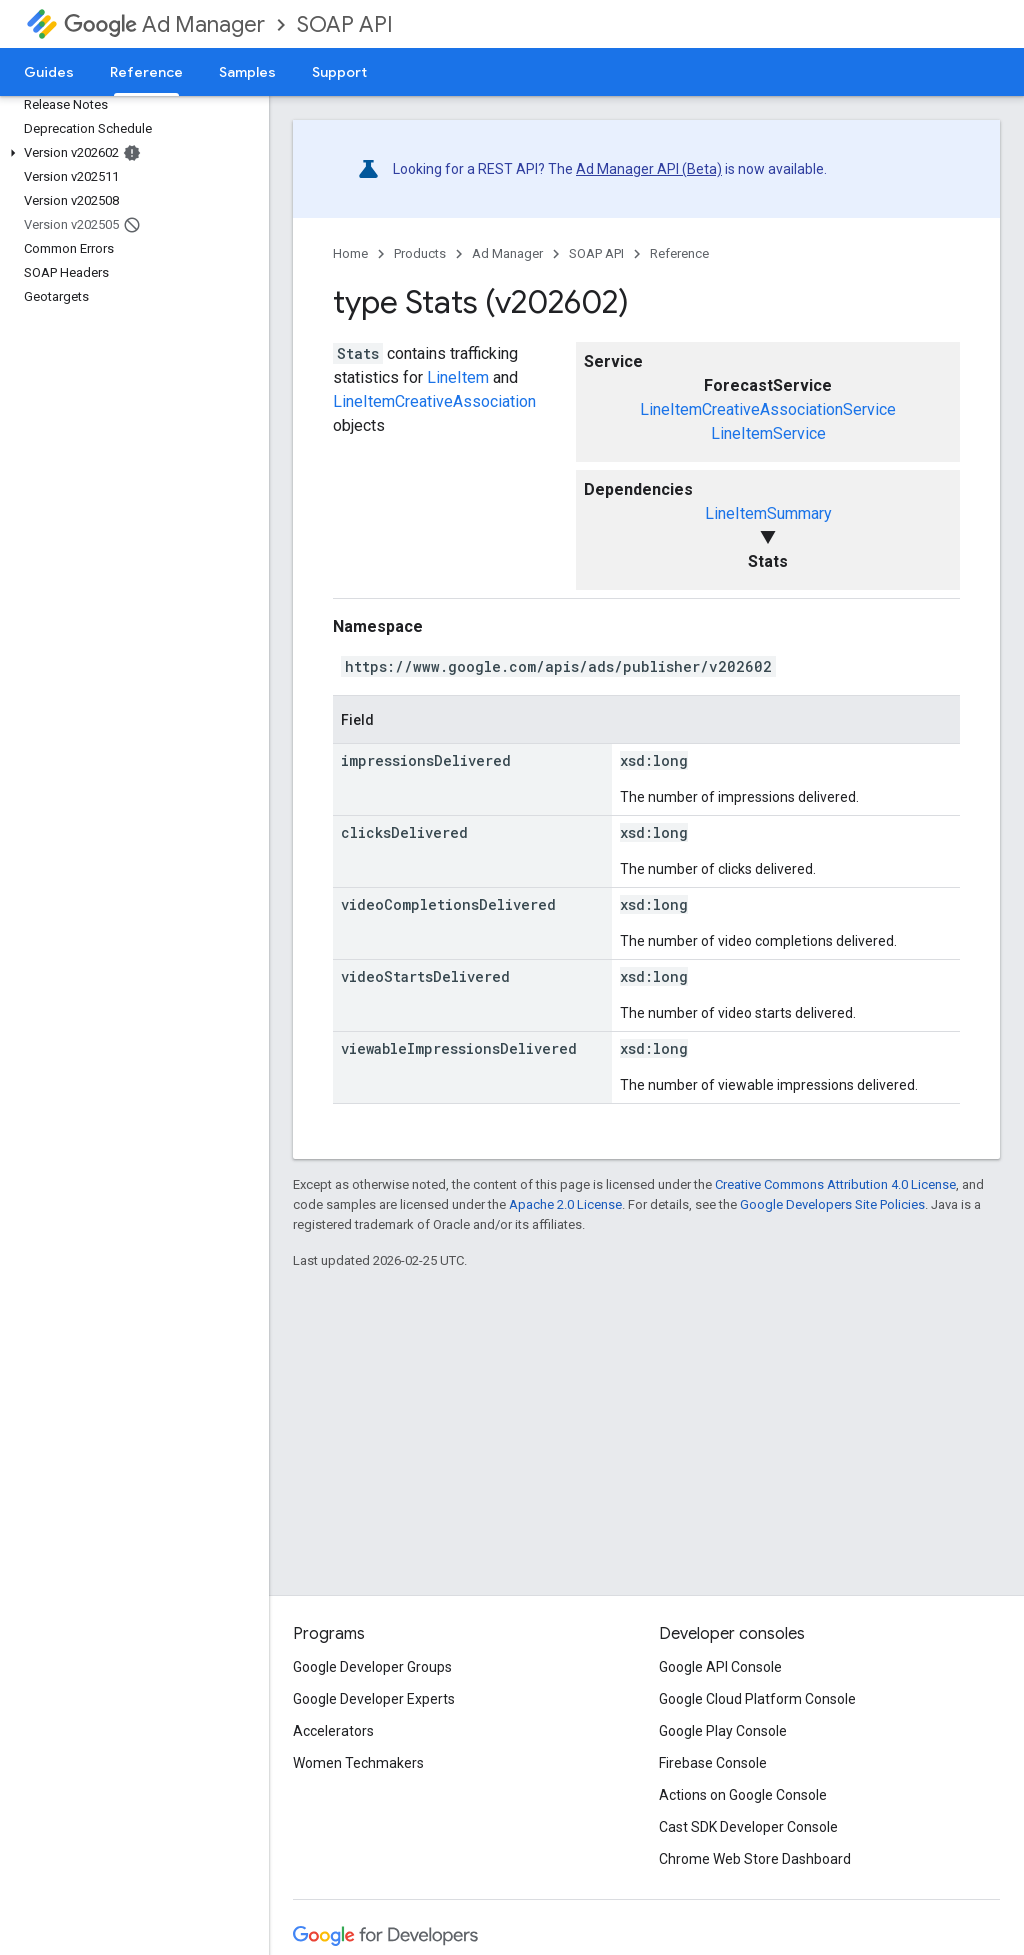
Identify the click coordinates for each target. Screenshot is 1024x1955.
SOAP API (345, 24)
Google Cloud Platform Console (757, 1699)
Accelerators (333, 1731)
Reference (679, 253)
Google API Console (720, 1667)
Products (420, 253)
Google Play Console (723, 1731)
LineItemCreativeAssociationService (768, 409)
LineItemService (768, 433)
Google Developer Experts (374, 1699)
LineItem (458, 377)
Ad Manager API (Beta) (649, 169)
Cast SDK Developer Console (748, 1827)
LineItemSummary (768, 513)
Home (350, 253)
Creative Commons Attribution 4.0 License (835, 1184)
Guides (49, 72)
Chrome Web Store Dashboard (755, 1859)
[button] (130, 153)
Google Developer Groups (372, 1667)
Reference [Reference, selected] (146, 72)
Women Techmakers (358, 1763)
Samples (247, 72)
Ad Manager (164, 24)
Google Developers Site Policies (832, 1204)
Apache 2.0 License (565, 1204)
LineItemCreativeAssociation (434, 401)
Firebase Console (713, 1763)
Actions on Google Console (743, 1795)
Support (339, 72)
